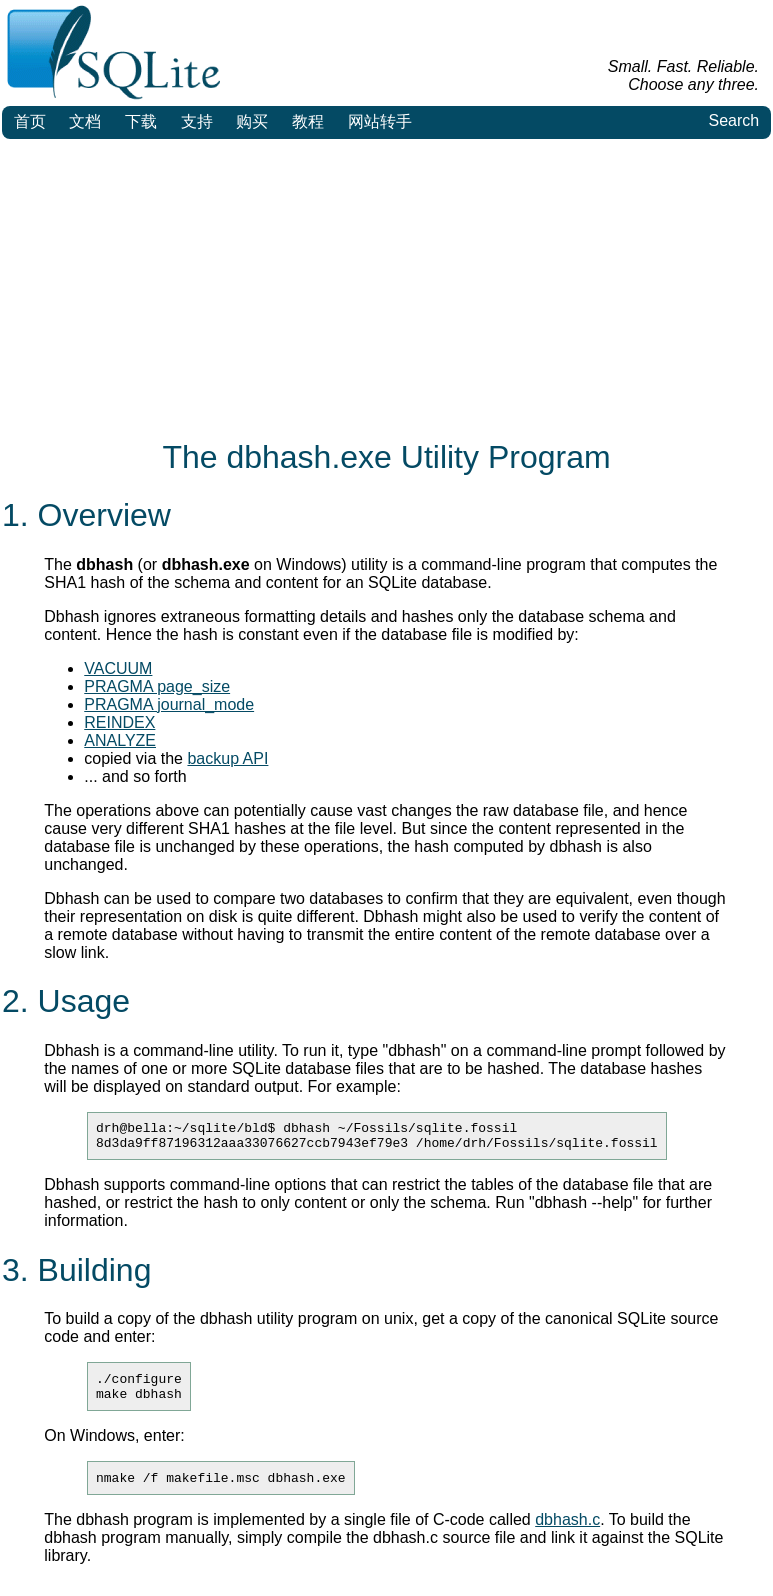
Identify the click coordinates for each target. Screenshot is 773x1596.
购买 (252, 121)
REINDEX (119, 722)
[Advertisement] (386, 289)
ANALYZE (120, 740)
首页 (30, 121)
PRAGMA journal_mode (169, 704)
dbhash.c (567, 1534)
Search (733, 120)
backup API (227, 758)
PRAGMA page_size (157, 686)
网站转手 (380, 121)
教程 (308, 121)
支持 (197, 121)
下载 (141, 121)
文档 (85, 121)
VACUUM (118, 668)
